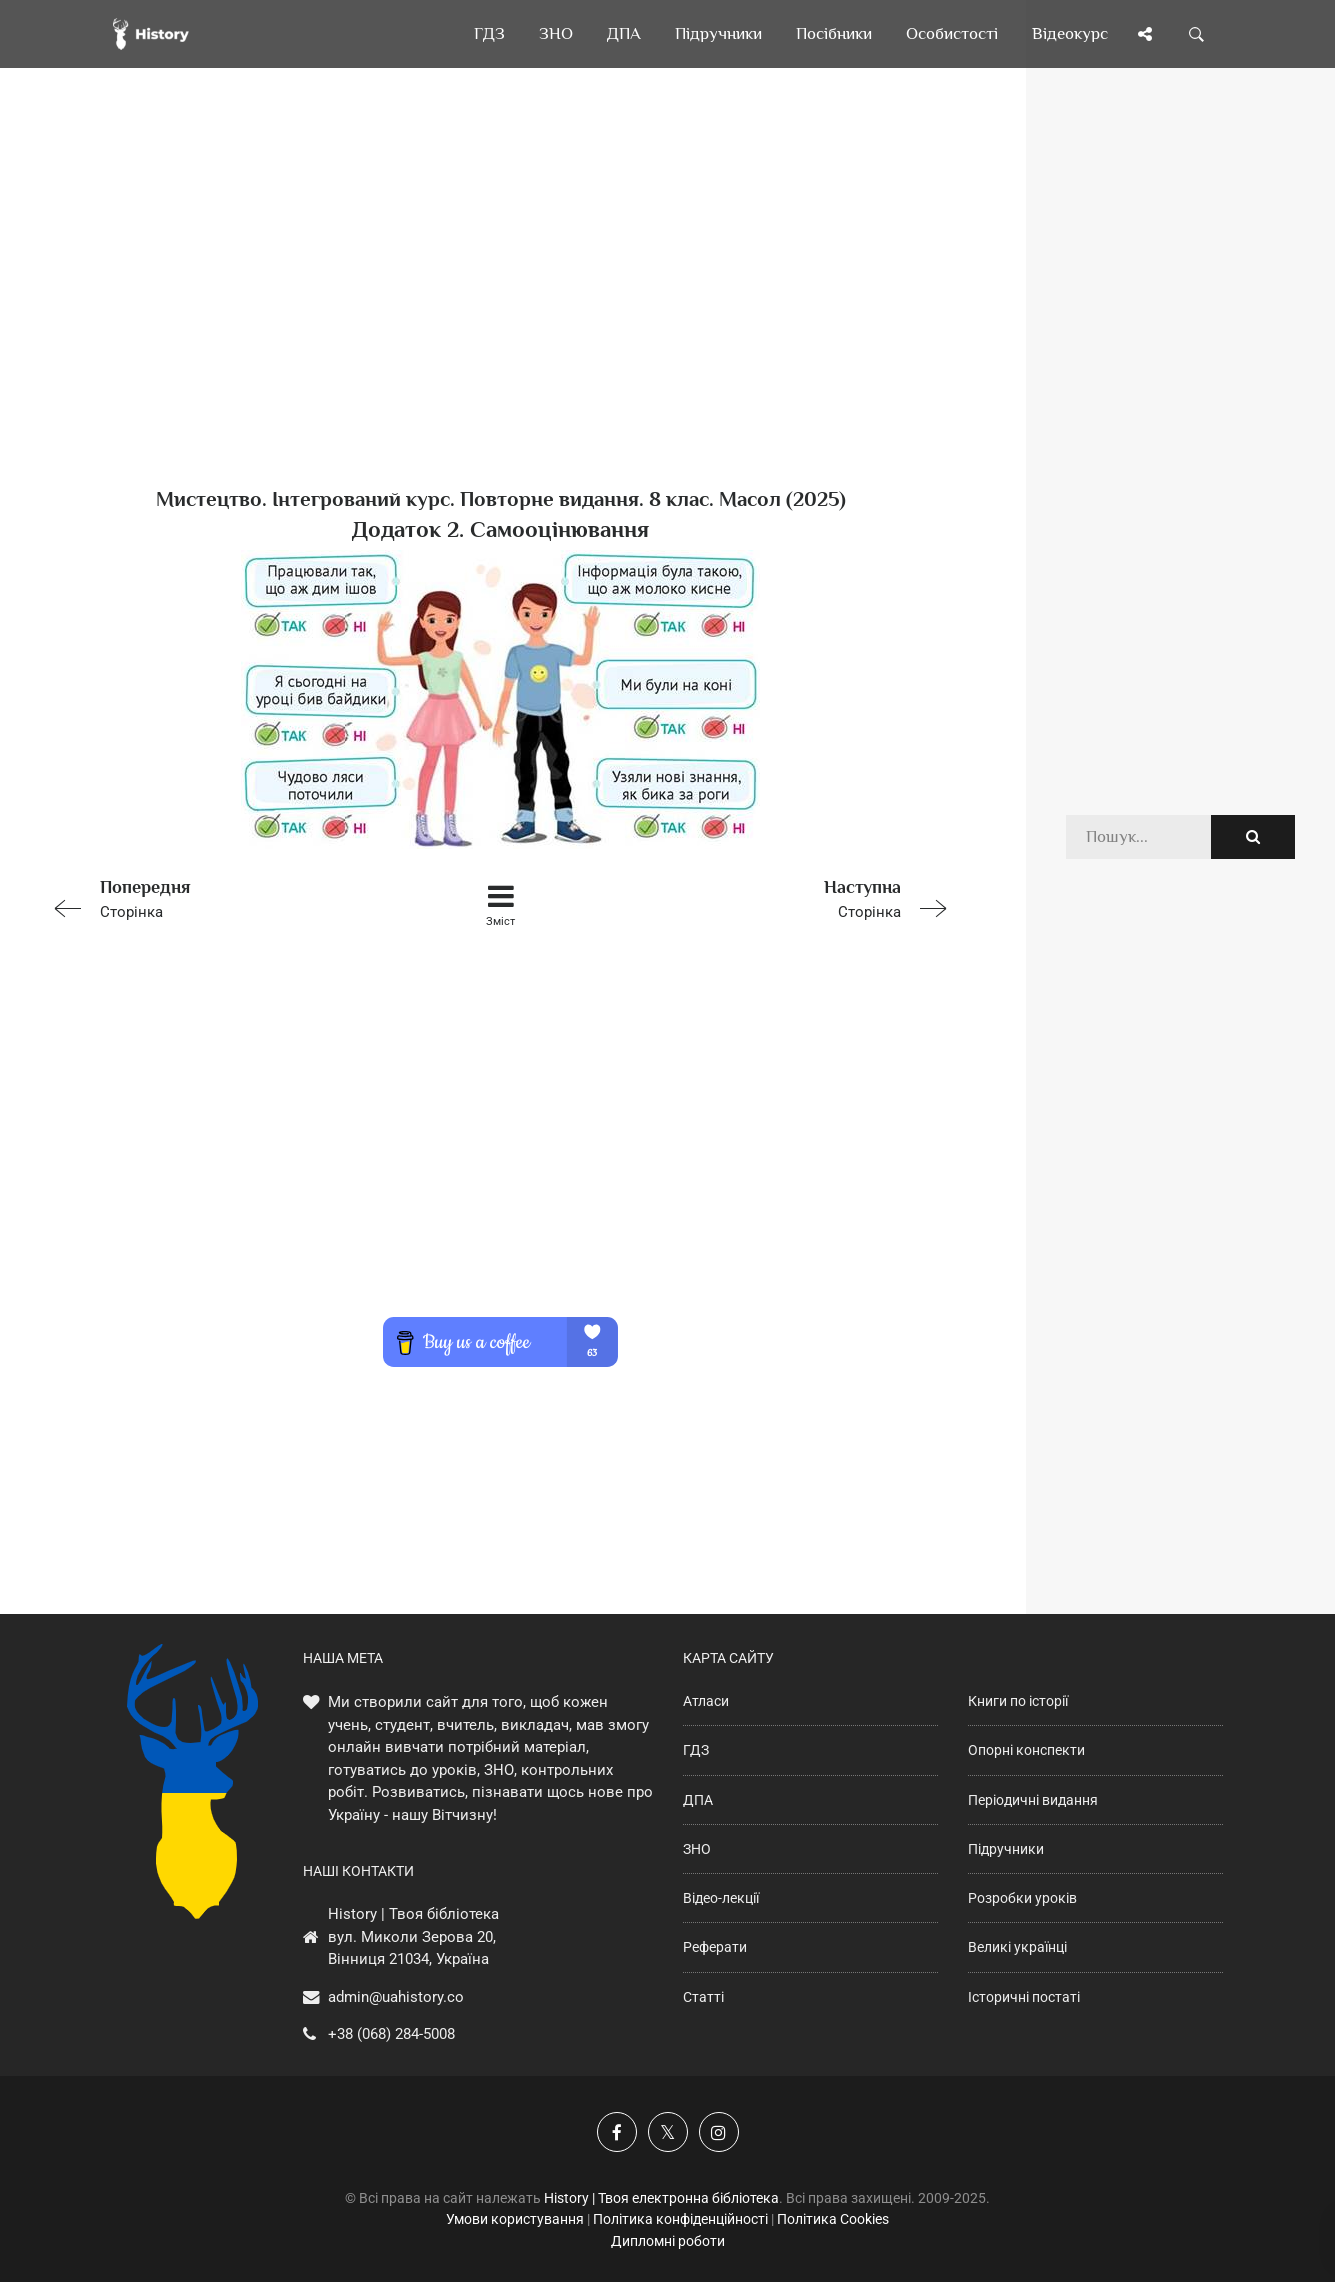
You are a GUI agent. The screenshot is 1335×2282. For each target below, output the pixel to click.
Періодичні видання (1033, 1800)
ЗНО (697, 1849)
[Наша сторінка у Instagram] (719, 2132)
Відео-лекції (721, 1898)
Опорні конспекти (1026, 1750)
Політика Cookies (833, 2219)
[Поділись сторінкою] (1145, 34)
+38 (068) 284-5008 (391, 2034)
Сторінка (223, 897)
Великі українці (1017, 1947)
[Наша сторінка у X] (668, 2132)
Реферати (715, 1947)
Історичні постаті (1024, 1997)
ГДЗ (696, 1750)
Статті (703, 1997)
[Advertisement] (500, 310)
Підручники (1006, 1849)
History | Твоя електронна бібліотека (661, 2198)
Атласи (706, 1701)
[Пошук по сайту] (1197, 34)
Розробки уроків (1022, 1898)
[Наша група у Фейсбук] (617, 2132)
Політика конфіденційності (680, 2219)
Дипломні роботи (668, 2241)
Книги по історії (1018, 1701)
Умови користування (515, 2219)
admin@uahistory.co (396, 1997)
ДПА (698, 1800)
